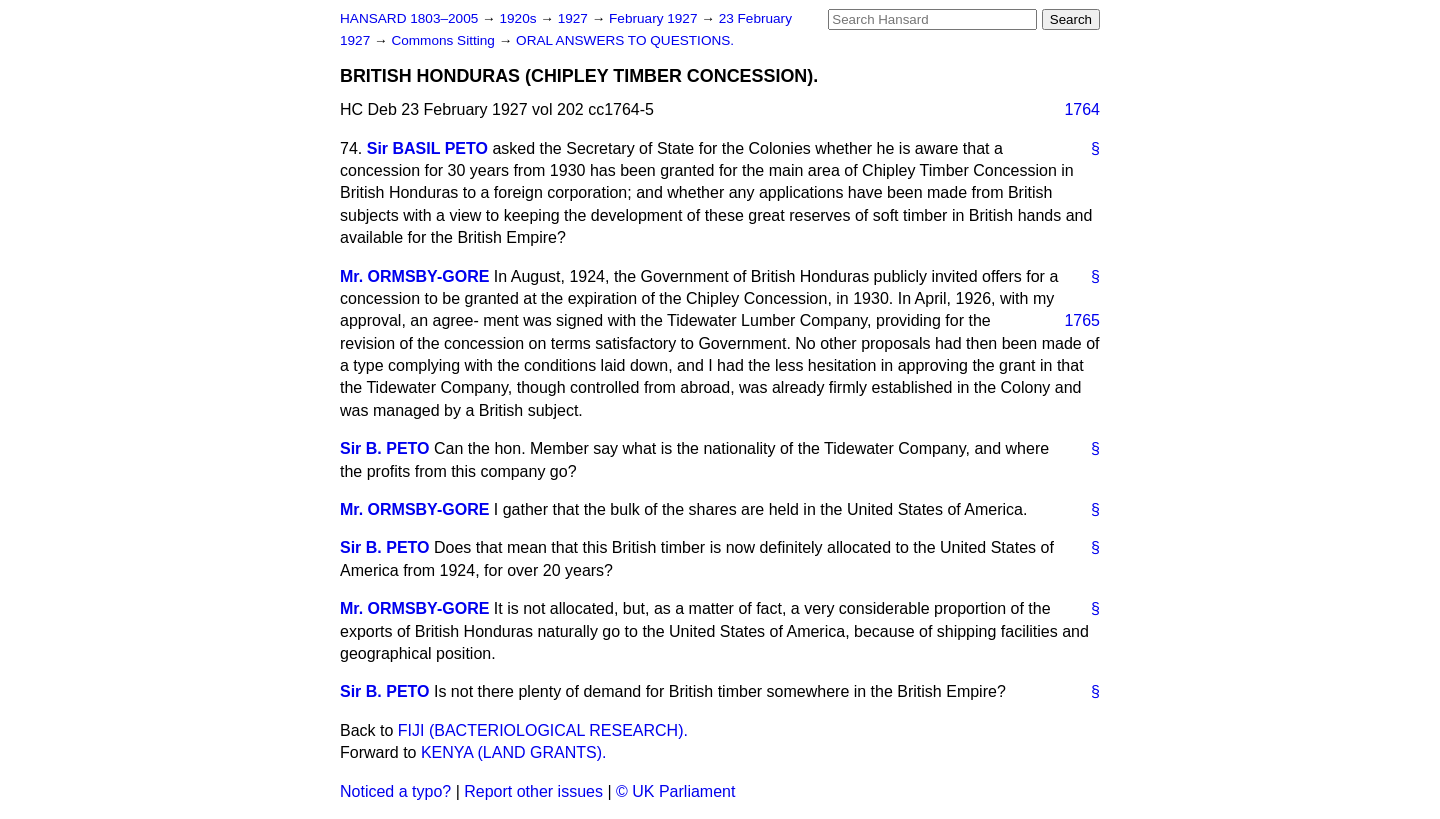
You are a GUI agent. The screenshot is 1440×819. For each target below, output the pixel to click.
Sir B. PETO (385, 448)
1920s (519, 18)
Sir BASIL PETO (427, 148)
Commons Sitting (444, 40)
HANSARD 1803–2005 (409, 18)
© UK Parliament (675, 791)
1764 (1082, 109)
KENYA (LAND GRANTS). (514, 752)
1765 (1082, 320)
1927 (575, 18)
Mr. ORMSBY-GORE (414, 276)
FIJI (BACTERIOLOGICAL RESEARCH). (543, 730)
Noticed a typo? (395, 791)
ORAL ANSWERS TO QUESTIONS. (625, 40)
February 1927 (655, 18)
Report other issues (533, 791)
